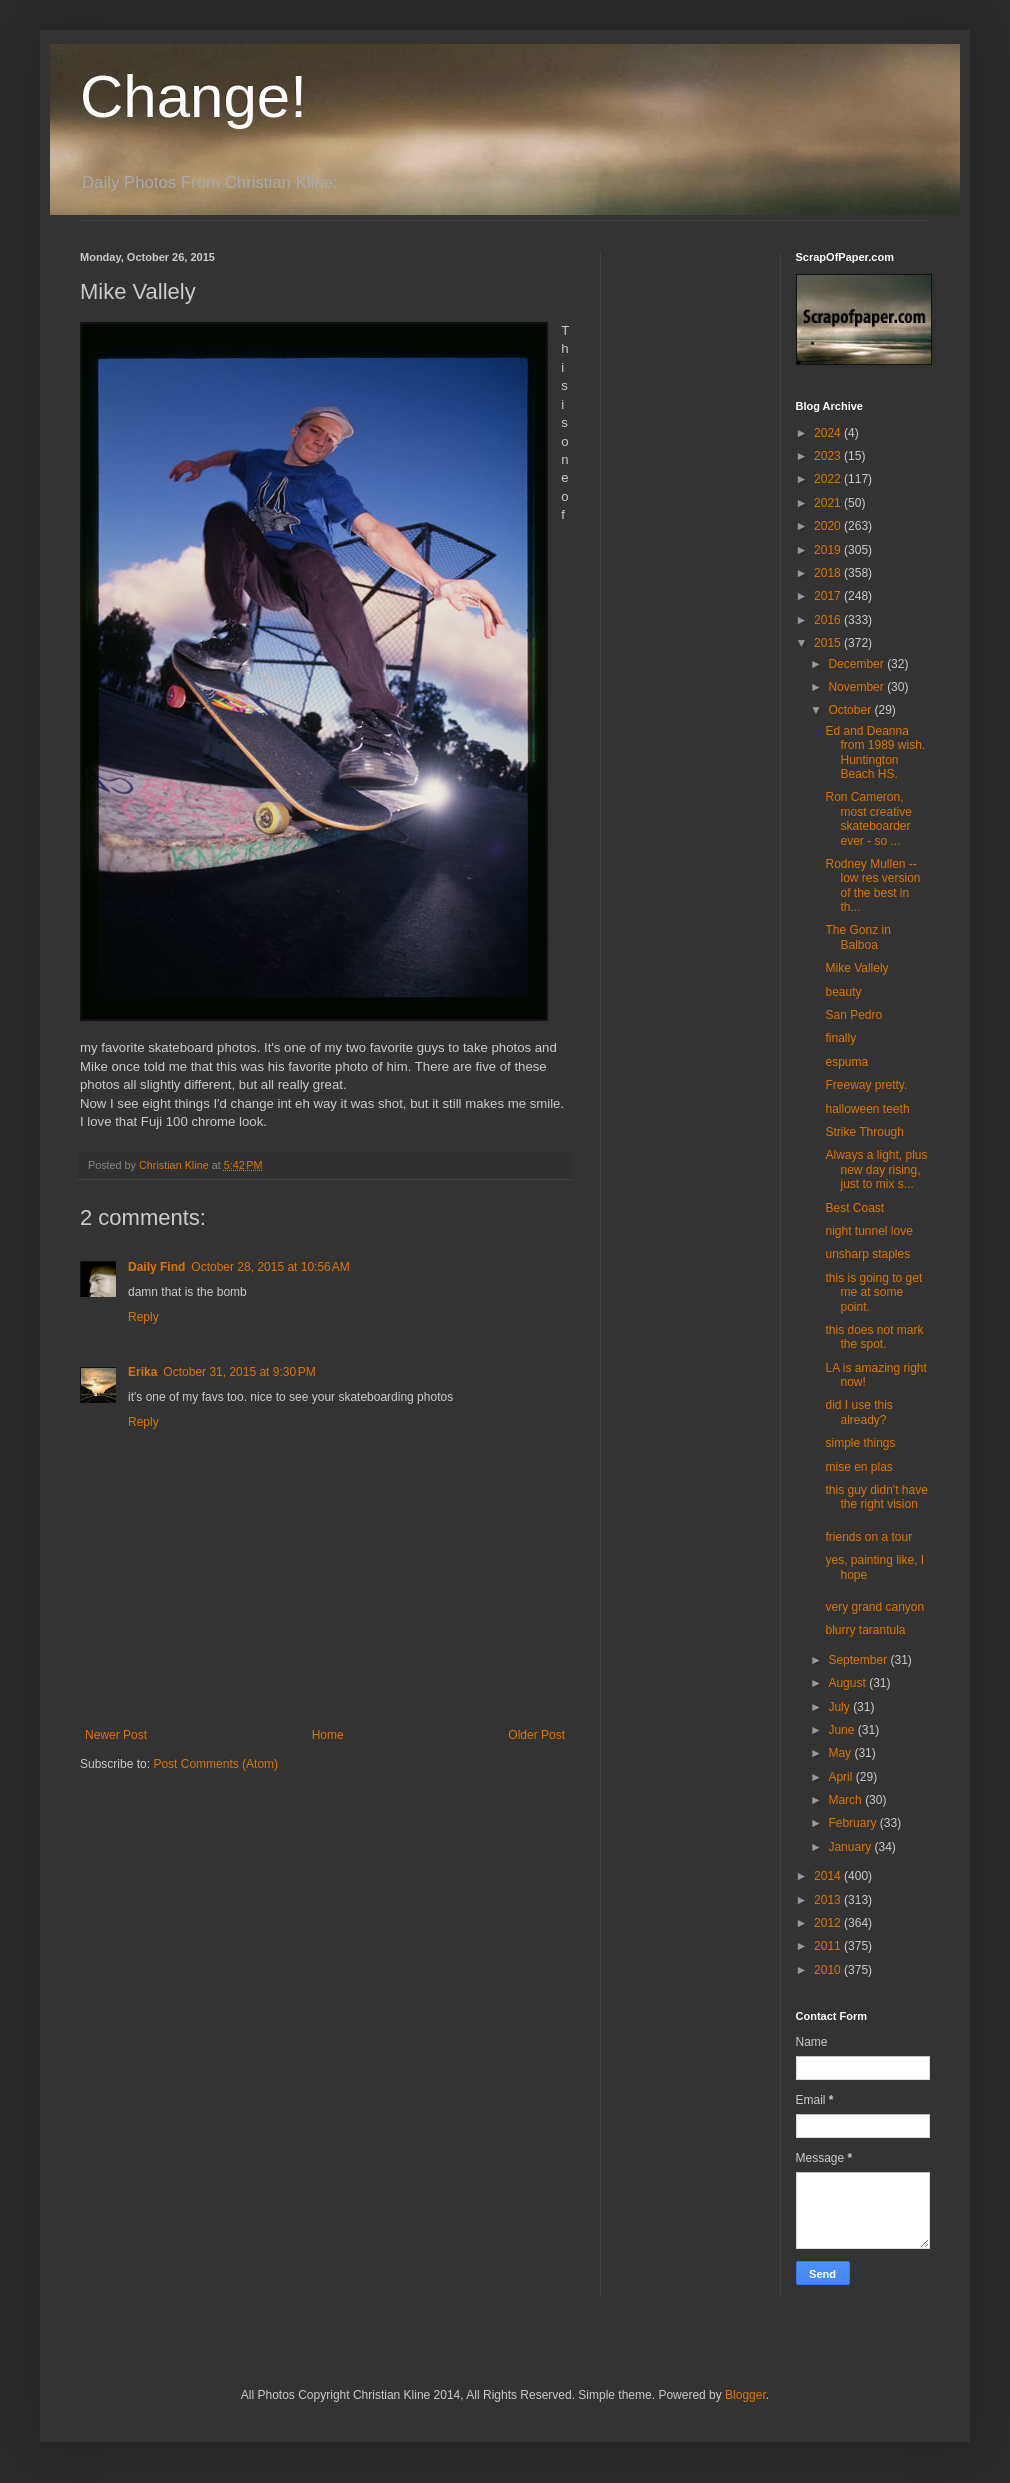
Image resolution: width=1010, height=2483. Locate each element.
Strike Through (864, 1132)
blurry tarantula (865, 1630)
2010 (829, 1970)
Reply (143, 1317)
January (851, 1847)
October (851, 710)
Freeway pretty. (866, 1085)
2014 (829, 1876)
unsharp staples (867, 1254)
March (846, 1800)
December (857, 664)
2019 (829, 550)
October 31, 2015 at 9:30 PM (239, 1372)
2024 (829, 433)
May (841, 1753)
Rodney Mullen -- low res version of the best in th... (872, 885)
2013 (829, 1900)
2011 (829, 1946)
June (842, 1730)
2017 (829, 596)
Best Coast (854, 1208)
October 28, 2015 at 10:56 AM (270, 1267)
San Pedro (853, 1015)
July (840, 1707)
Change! (193, 96)
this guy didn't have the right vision (876, 1497)
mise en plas (858, 1467)
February (853, 1823)
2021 (829, 503)
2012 (829, 1923)
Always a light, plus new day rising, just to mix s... (876, 1169)
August (848, 1683)
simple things (860, 1443)
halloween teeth (867, 1109)
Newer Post (116, 1735)
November (857, 687)
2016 (829, 620)
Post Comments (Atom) (215, 1764)
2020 (829, 526)
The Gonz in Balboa (857, 937)
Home (328, 1735)
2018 (829, 573)
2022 (829, 479)
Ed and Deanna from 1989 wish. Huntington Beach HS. (875, 752)
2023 (829, 456)
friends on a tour (868, 1537)
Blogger (745, 2395)
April (841, 1777)
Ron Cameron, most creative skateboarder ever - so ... (868, 818)
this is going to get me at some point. (873, 1292)
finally (840, 1038)
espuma (846, 1062)
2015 (829, 643)
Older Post (536, 1735)
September (859, 1660)
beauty (843, 992)
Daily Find (156, 1267)
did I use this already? (858, 1412)
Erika (142, 1372)
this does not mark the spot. (874, 1337)
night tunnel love (868, 1231)
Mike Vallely (856, 968)
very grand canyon (874, 1607)
